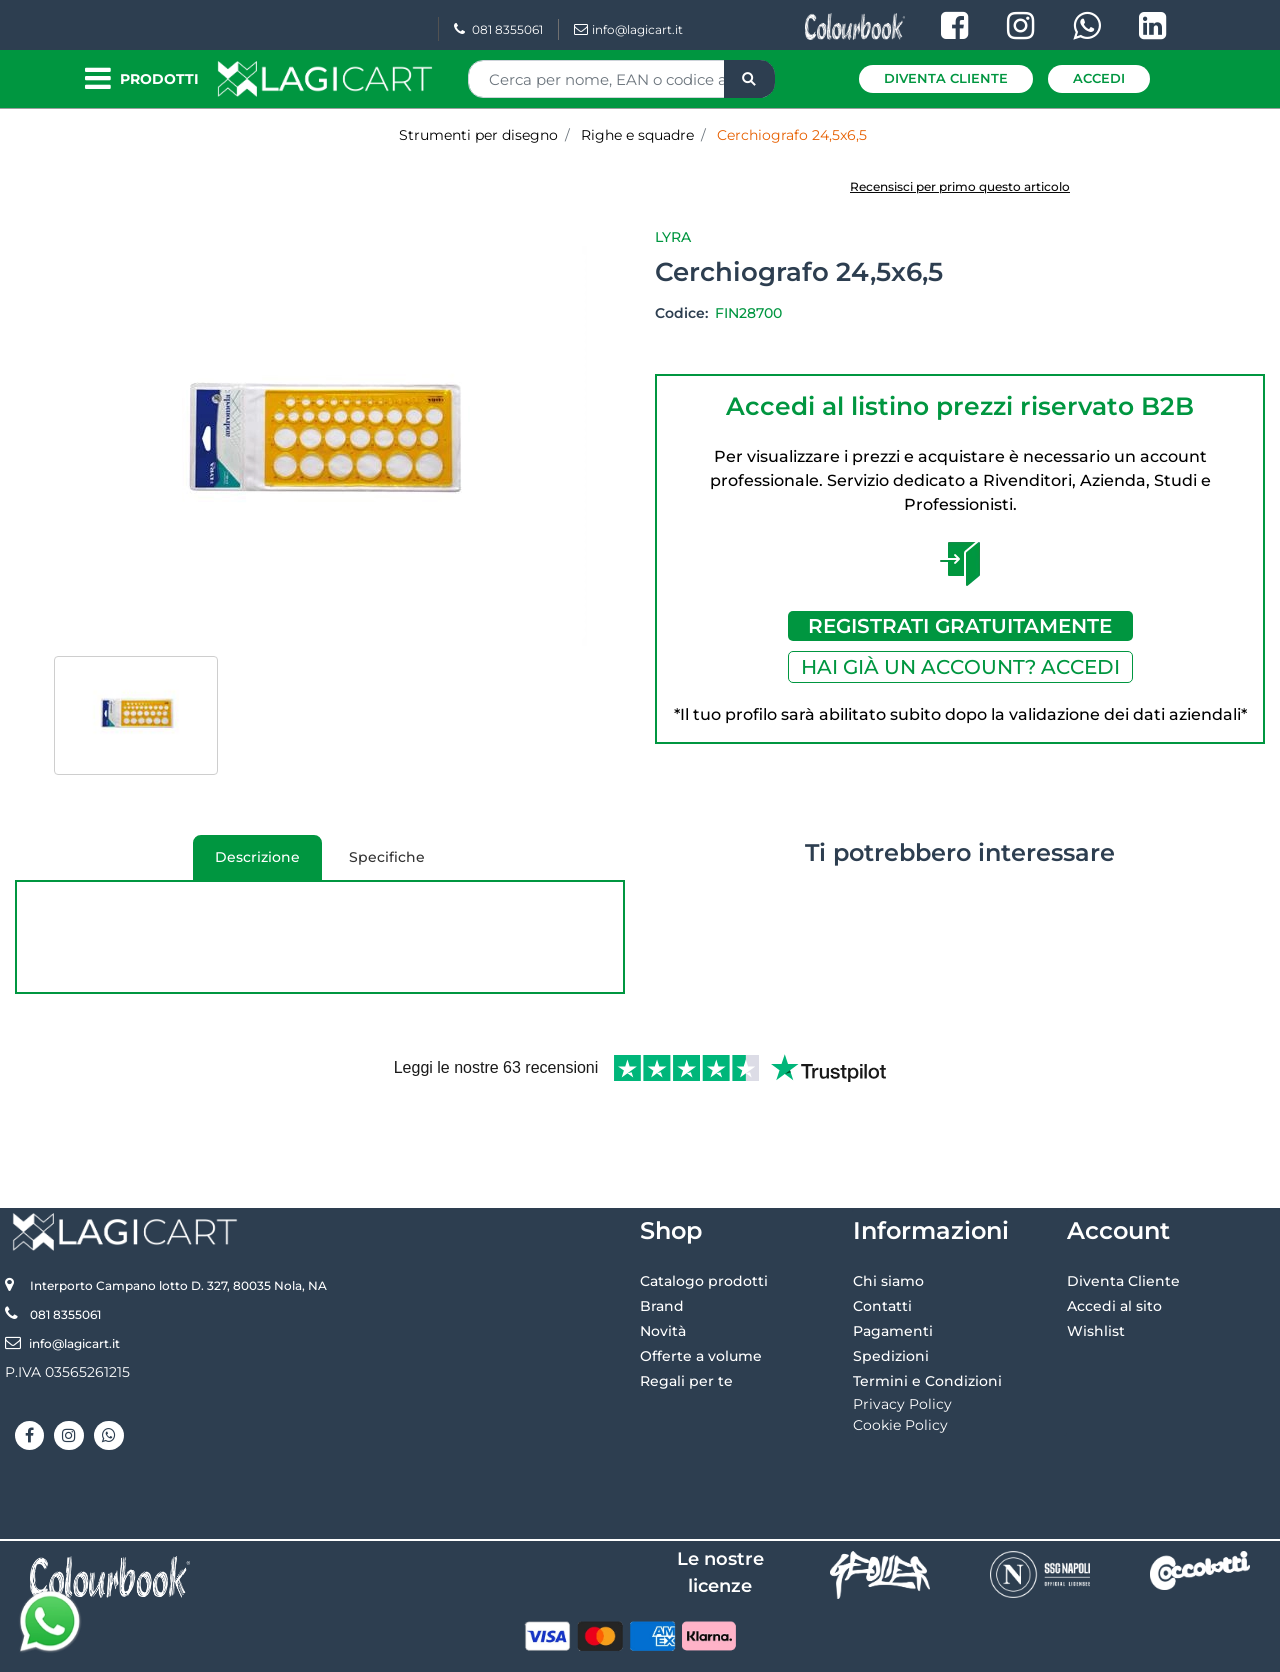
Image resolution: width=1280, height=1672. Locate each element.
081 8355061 (498, 29)
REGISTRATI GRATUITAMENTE (960, 626)
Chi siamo (888, 1215)
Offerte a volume (701, 1290)
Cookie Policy (900, 1359)
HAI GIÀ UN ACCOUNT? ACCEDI (960, 667)
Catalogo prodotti (704, 1215)
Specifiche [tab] (387, 857)
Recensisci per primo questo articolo (960, 186)
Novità (663, 1265)
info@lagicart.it (628, 29)
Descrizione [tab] (246, 864)
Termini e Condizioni (927, 1315)
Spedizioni (891, 1290)
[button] (749, 79)
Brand (662, 1240)
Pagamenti (893, 1265)
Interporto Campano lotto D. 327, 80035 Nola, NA (178, 1219)
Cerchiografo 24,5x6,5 (792, 135)
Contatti (882, 1240)
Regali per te (686, 1315)
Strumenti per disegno (478, 135)
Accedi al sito (1114, 1240)
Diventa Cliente (946, 78)
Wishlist (1096, 1265)
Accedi (1099, 78)
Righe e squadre (637, 135)
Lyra (673, 237)
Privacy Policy (902, 1338)
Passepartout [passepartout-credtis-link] (725, 1649)
